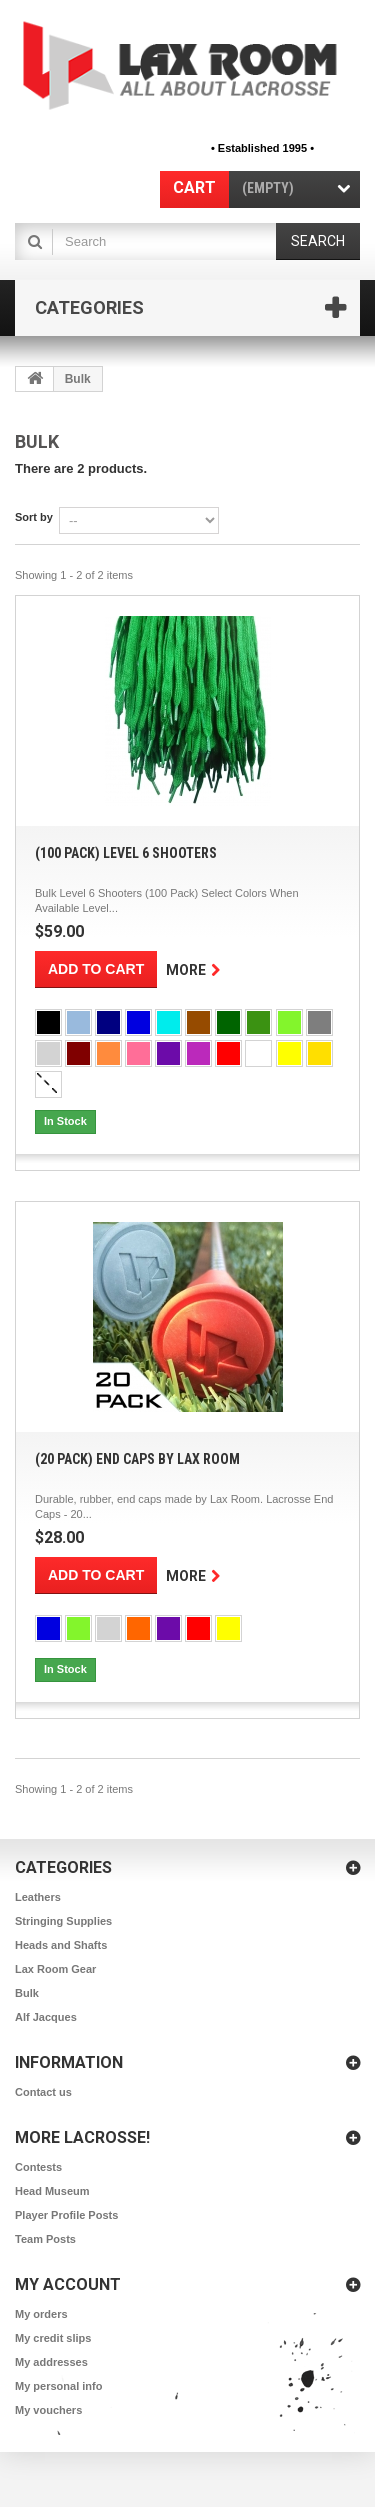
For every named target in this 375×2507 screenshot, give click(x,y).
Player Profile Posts (66, 2215)
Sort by (34, 517)
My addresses (51, 2362)
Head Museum (52, 2191)
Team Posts (45, 2239)
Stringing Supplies (63, 1921)
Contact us (43, 2092)
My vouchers (48, 2410)
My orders (41, 2314)
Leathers (38, 1897)
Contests (38, 2167)
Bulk (27, 1993)
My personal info (58, 2386)
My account (68, 2284)
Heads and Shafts (61, 1945)
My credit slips (53, 2338)
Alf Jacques (46, 2017)
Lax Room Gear (55, 1969)
